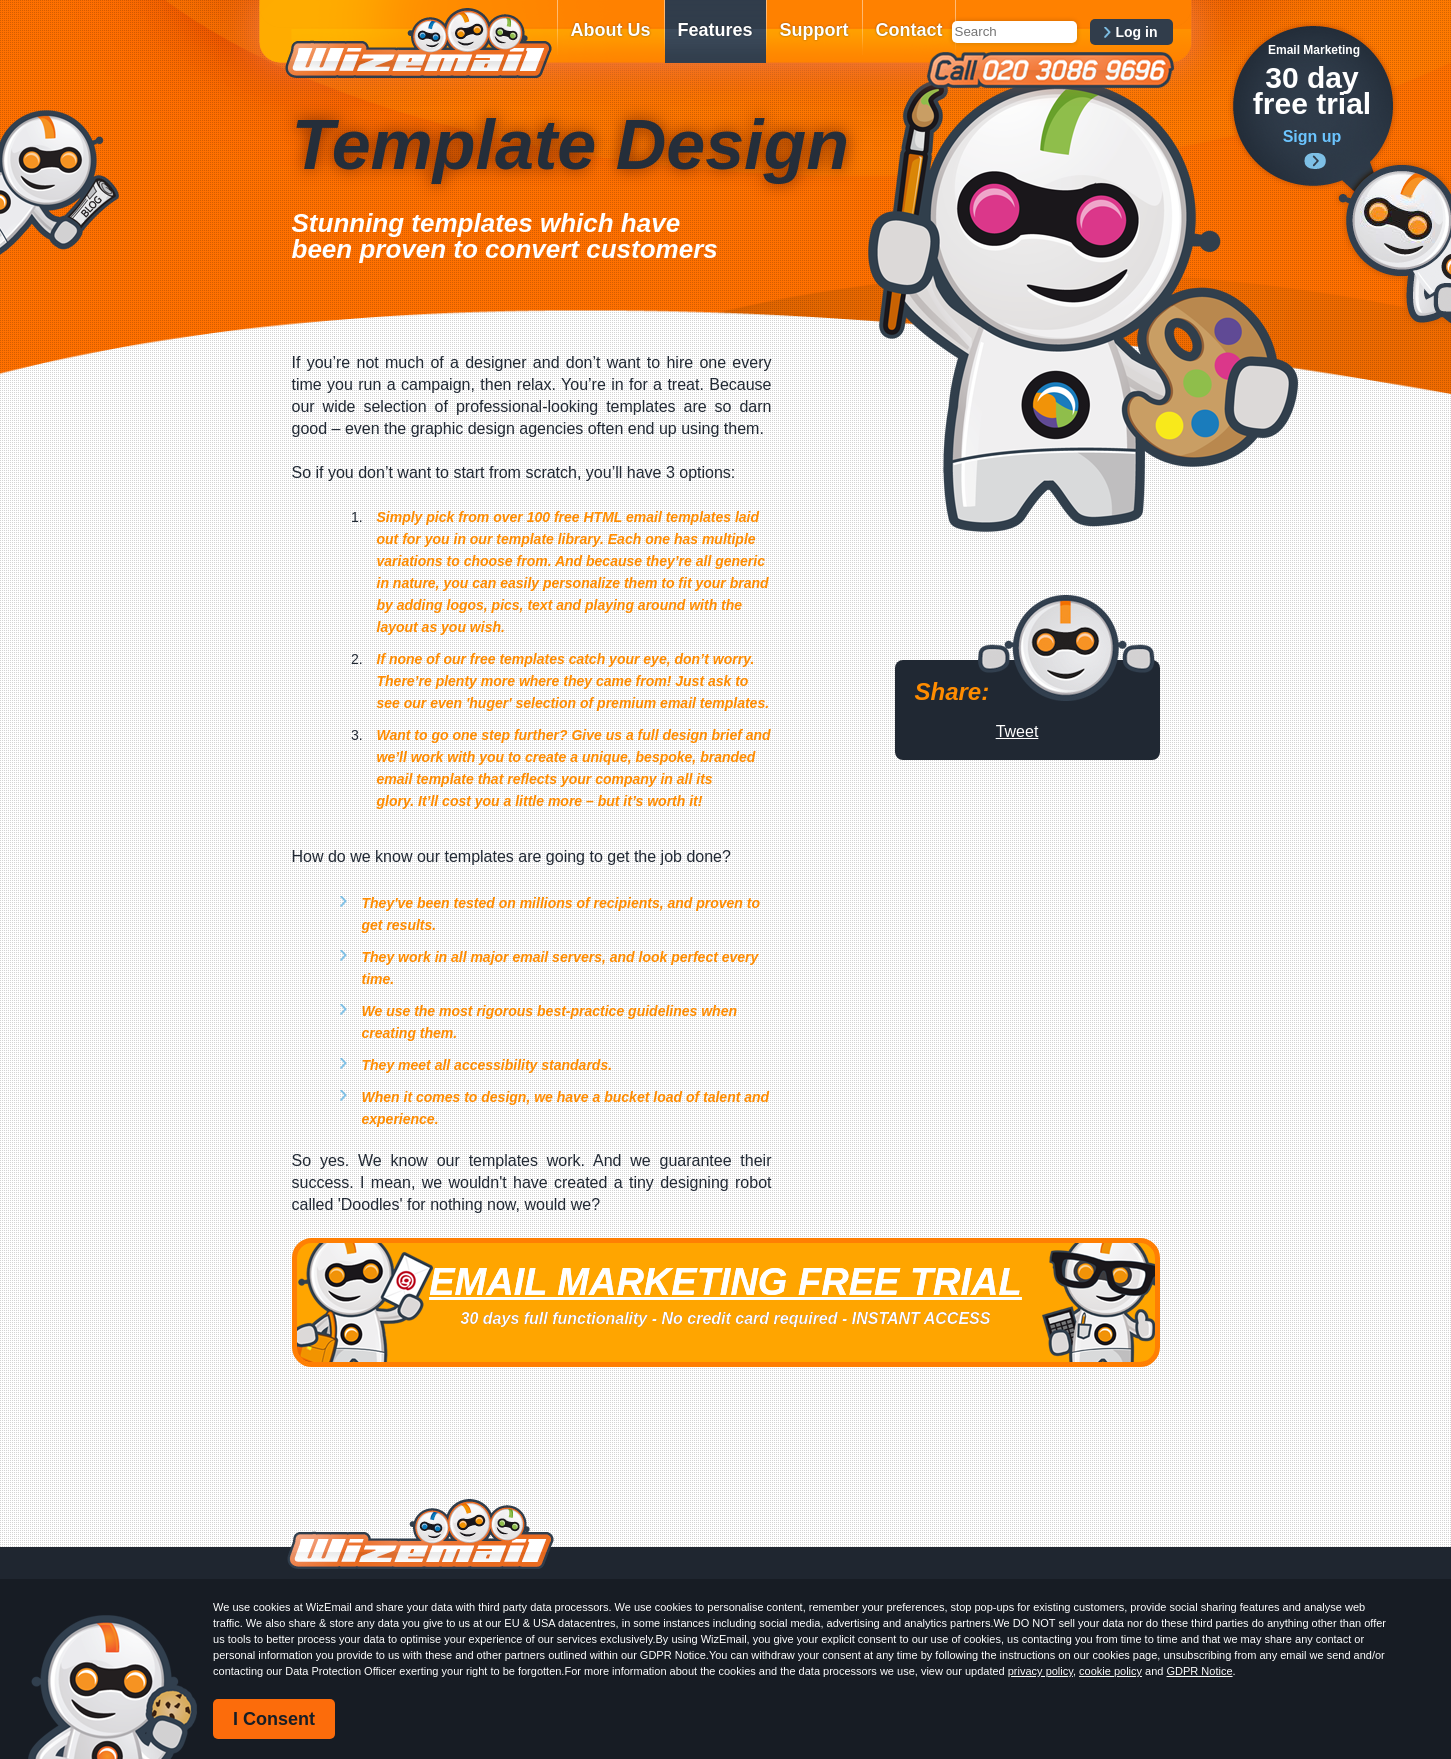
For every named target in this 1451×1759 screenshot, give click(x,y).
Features (715, 30)
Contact (909, 30)
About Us (611, 30)
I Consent (274, 1719)
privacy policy (1040, 1671)
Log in (1137, 32)
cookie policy (1110, 1671)
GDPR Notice (1200, 1671)
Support (814, 30)
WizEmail (418, 43)
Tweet (1017, 731)
